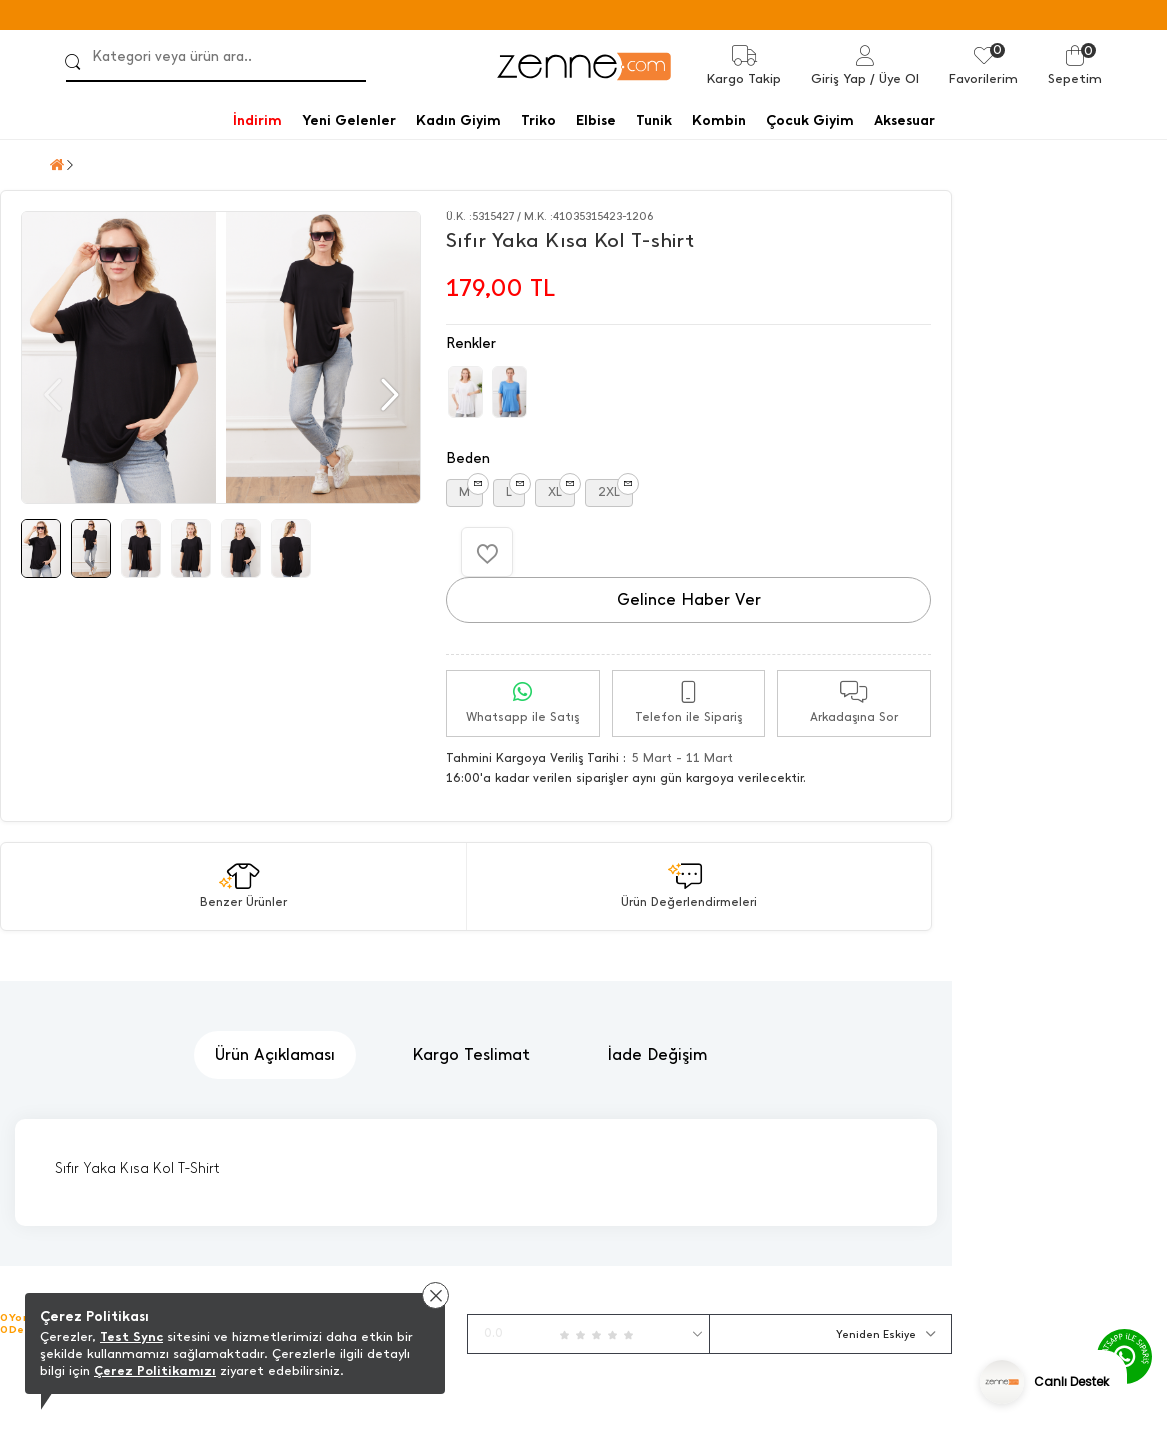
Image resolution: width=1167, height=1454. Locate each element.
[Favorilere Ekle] (487, 552)
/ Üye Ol (894, 78)
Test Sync (131, 1336)
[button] (387, 395)
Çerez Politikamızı (155, 1370)
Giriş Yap (838, 78)
